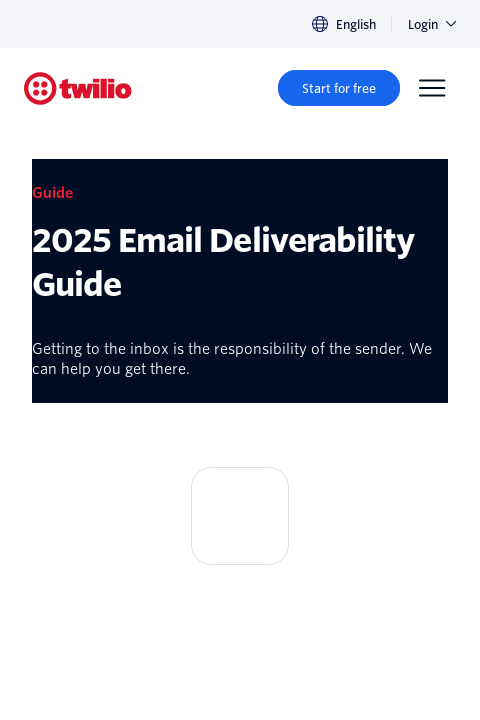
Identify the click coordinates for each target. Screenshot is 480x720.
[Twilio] (78, 88)
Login (432, 24)
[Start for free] (339, 88)
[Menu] (432, 88)
